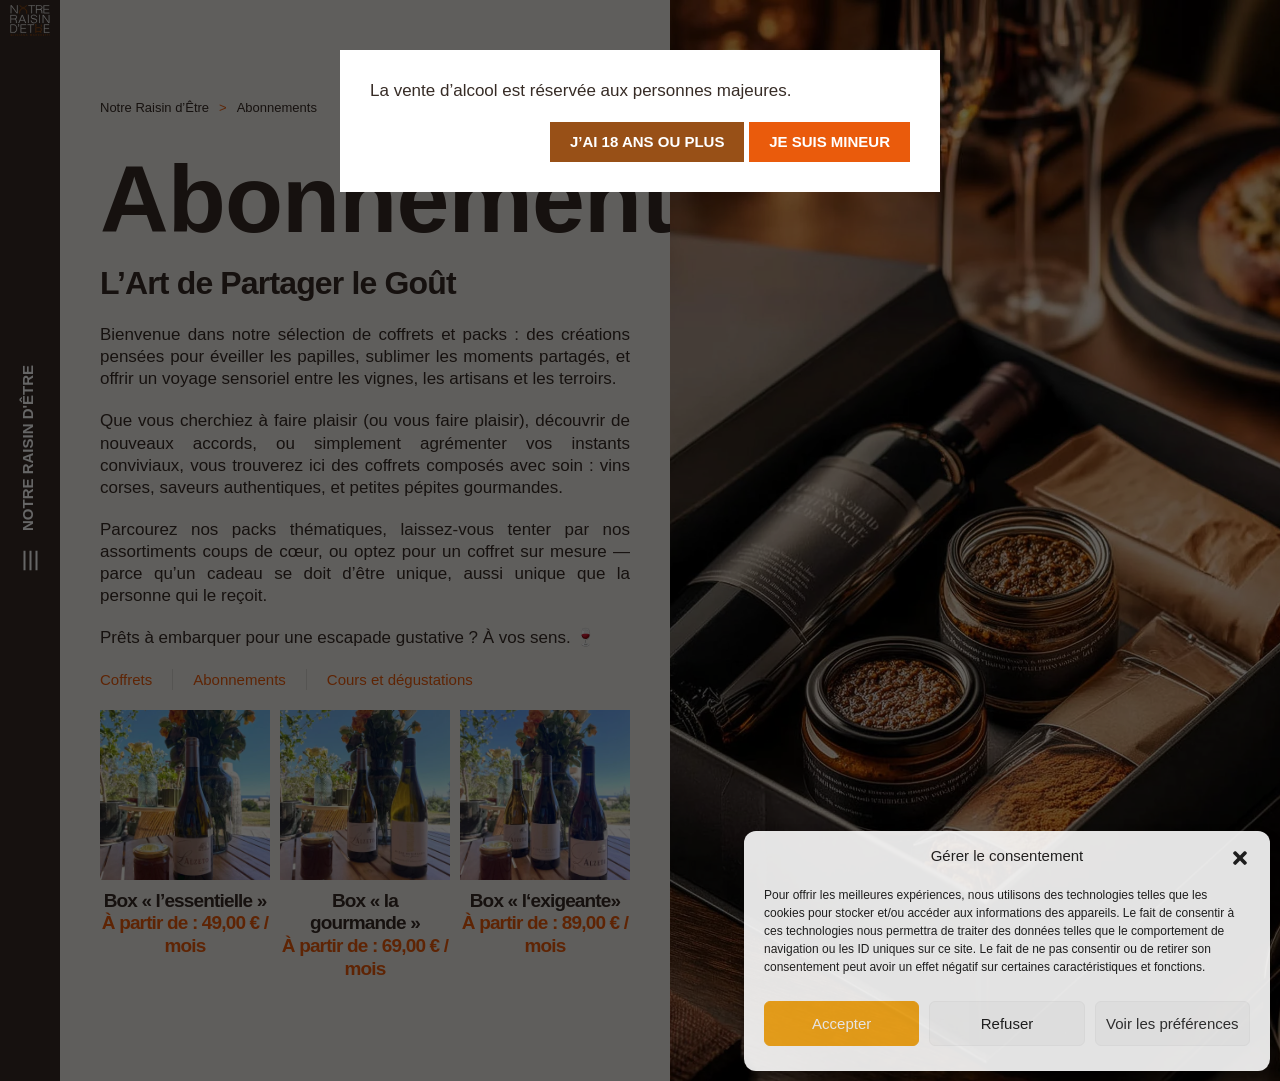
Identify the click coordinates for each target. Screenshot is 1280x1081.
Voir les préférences (1172, 1023)
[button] (1240, 856)
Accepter (841, 1023)
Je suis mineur (829, 141)
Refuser (1007, 1023)
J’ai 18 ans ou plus (647, 141)
